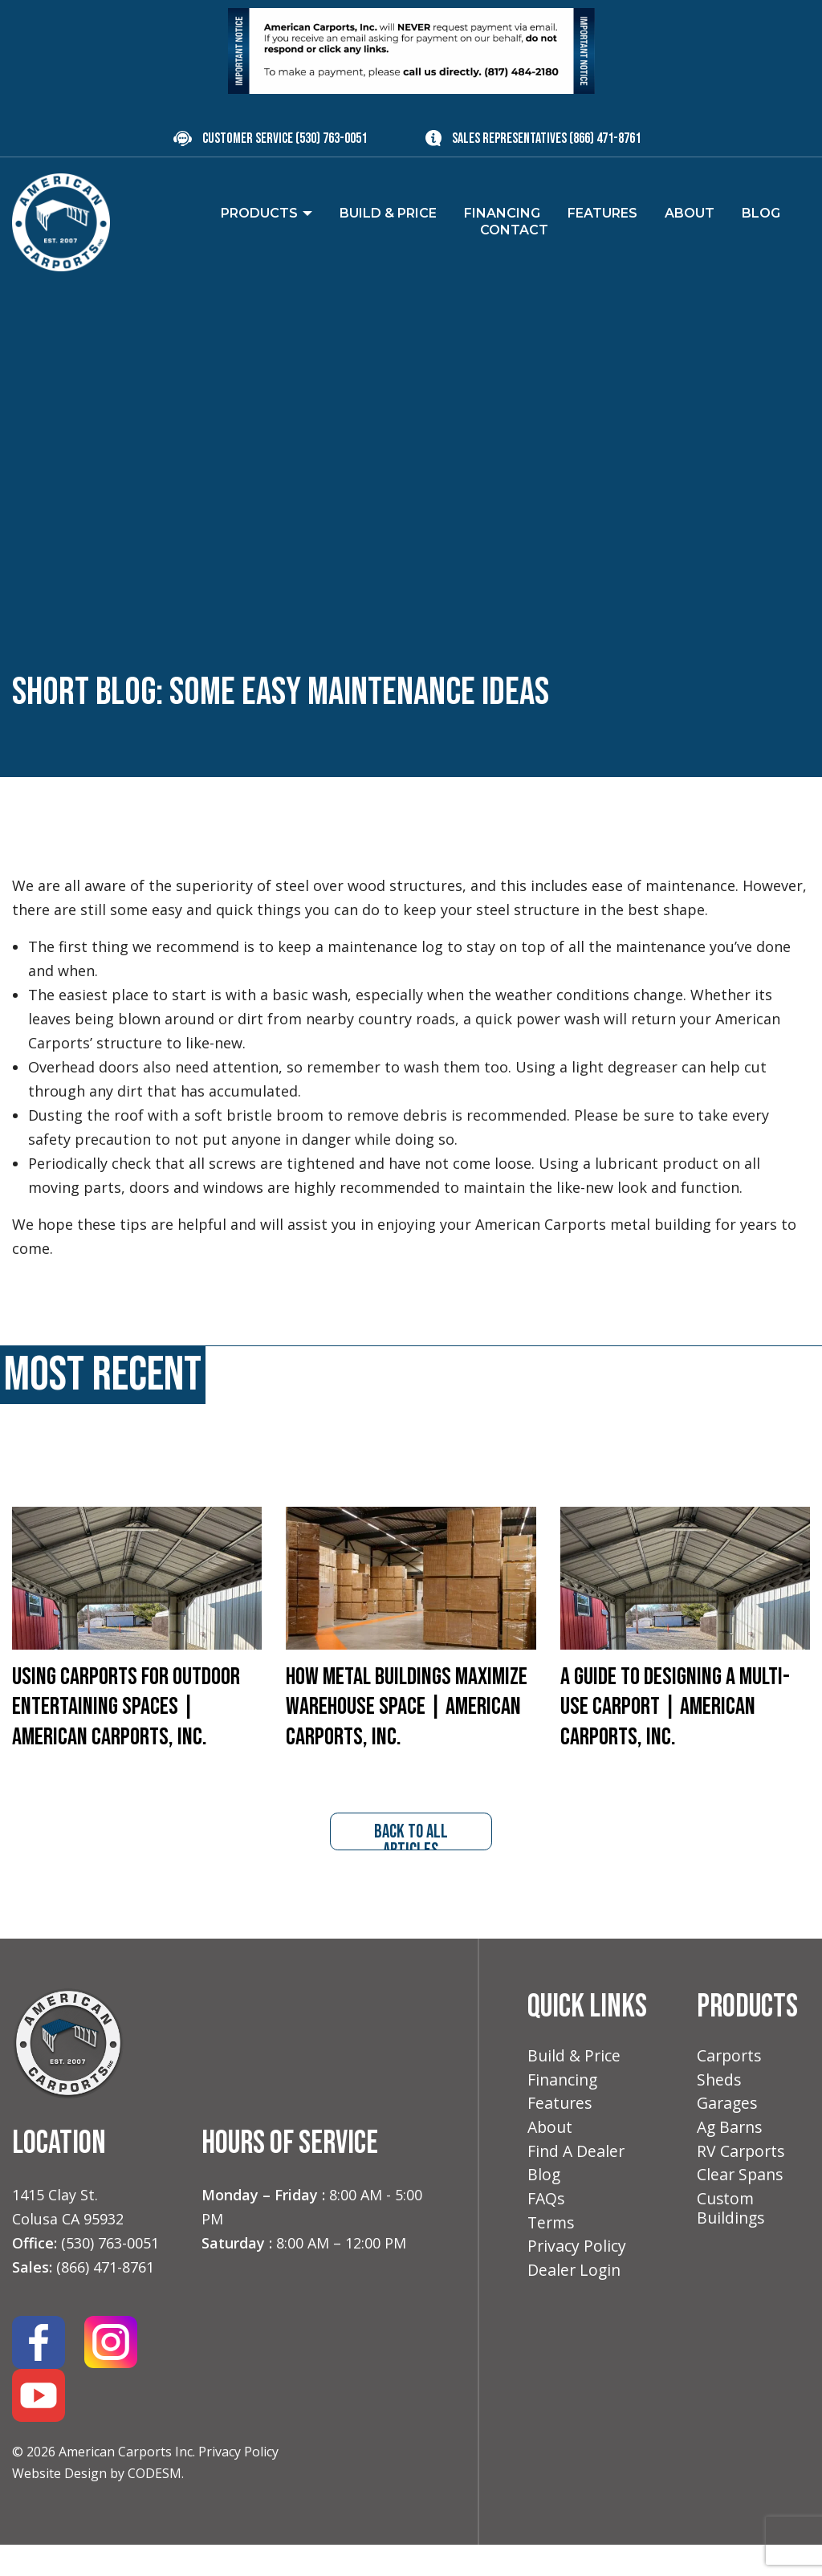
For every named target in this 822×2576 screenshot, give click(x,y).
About (551, 2161)
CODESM (154, 2504)
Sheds (720, 2112)
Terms (552, 2260)
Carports (730, 2087)
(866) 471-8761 (605, 138)
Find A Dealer (577, 2185)
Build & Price (575, 2087)
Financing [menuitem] (502, 213)
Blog (544, 2210)
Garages (728, 2136)
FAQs (546, 2235)
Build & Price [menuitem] (388, 213)
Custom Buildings (732, 2245)
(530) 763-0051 (331, 138)
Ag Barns (731, 2161)
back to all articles (411, 1866)
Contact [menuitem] (514, 230)
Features (560, 2136)
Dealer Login (575, 2309)
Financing (563, 2112)
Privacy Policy (238, 2483)
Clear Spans (741, 2210)
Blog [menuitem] (761, 213)
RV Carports (742, 2185)
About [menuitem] (689, 213)
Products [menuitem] (259, 213)
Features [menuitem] (602, 213)
